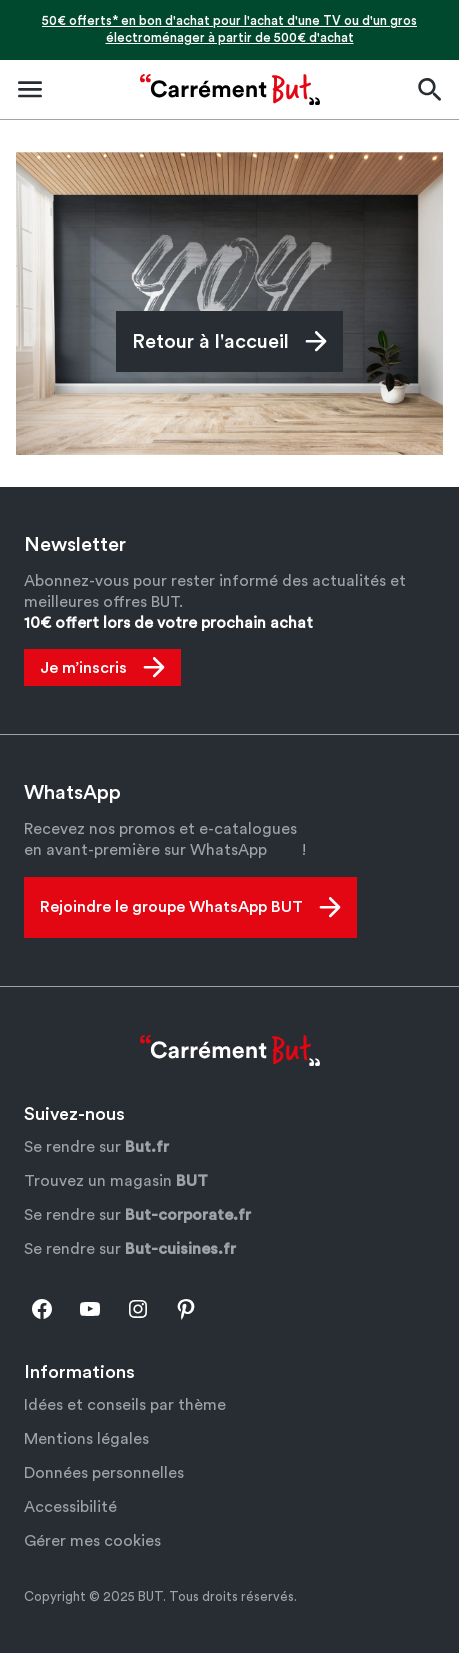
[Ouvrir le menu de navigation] (30, 89)
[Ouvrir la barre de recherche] (429, 89)
